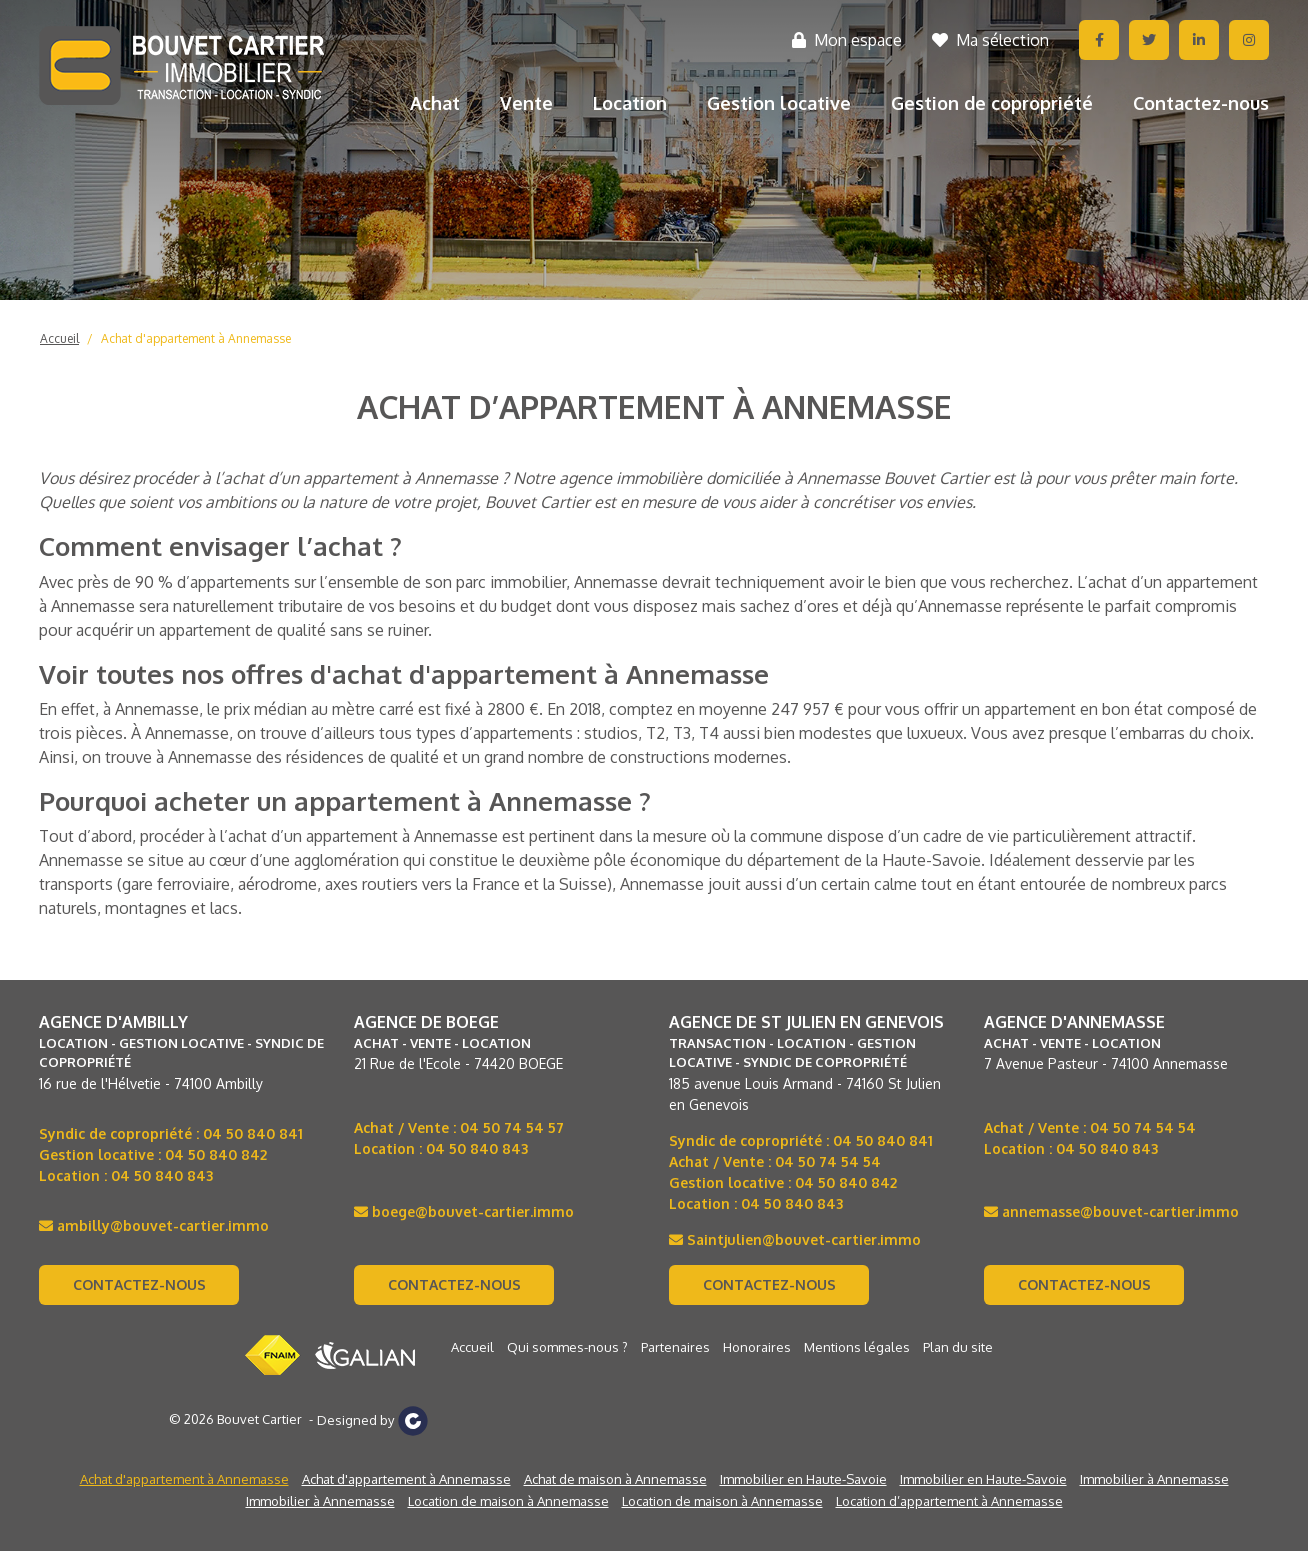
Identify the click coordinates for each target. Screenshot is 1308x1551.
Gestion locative (779, 103)
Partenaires (675, 1347)
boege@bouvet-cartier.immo (464, 1211)
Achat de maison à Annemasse (615, 1479)
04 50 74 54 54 (828, 1161)
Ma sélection (990, 40)
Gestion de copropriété (992, 103)
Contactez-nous (1201, 103)
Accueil (59, 338)
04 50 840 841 (253, 1133)
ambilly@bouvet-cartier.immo (154, 1225)
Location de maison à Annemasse (508, 1501)
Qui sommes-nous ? (567, 1347)
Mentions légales (857, 1347)
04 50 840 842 (216, 1154)
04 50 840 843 (162, 1175)
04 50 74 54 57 (512, 1127)
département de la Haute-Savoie (864, 860)
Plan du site (958, 1347)
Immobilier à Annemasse (1154, 1479)
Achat (435, 103)
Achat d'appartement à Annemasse (196, 338)
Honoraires (757, 1347)
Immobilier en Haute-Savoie (803, 1479)
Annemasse (616, 582)
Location (630, 103)
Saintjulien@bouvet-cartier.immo (795, 1239)
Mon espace (847, 40)
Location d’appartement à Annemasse (949, 1501)
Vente (526, 103)
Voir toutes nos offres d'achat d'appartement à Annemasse (404, 673)
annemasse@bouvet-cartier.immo (1111, 1211)
